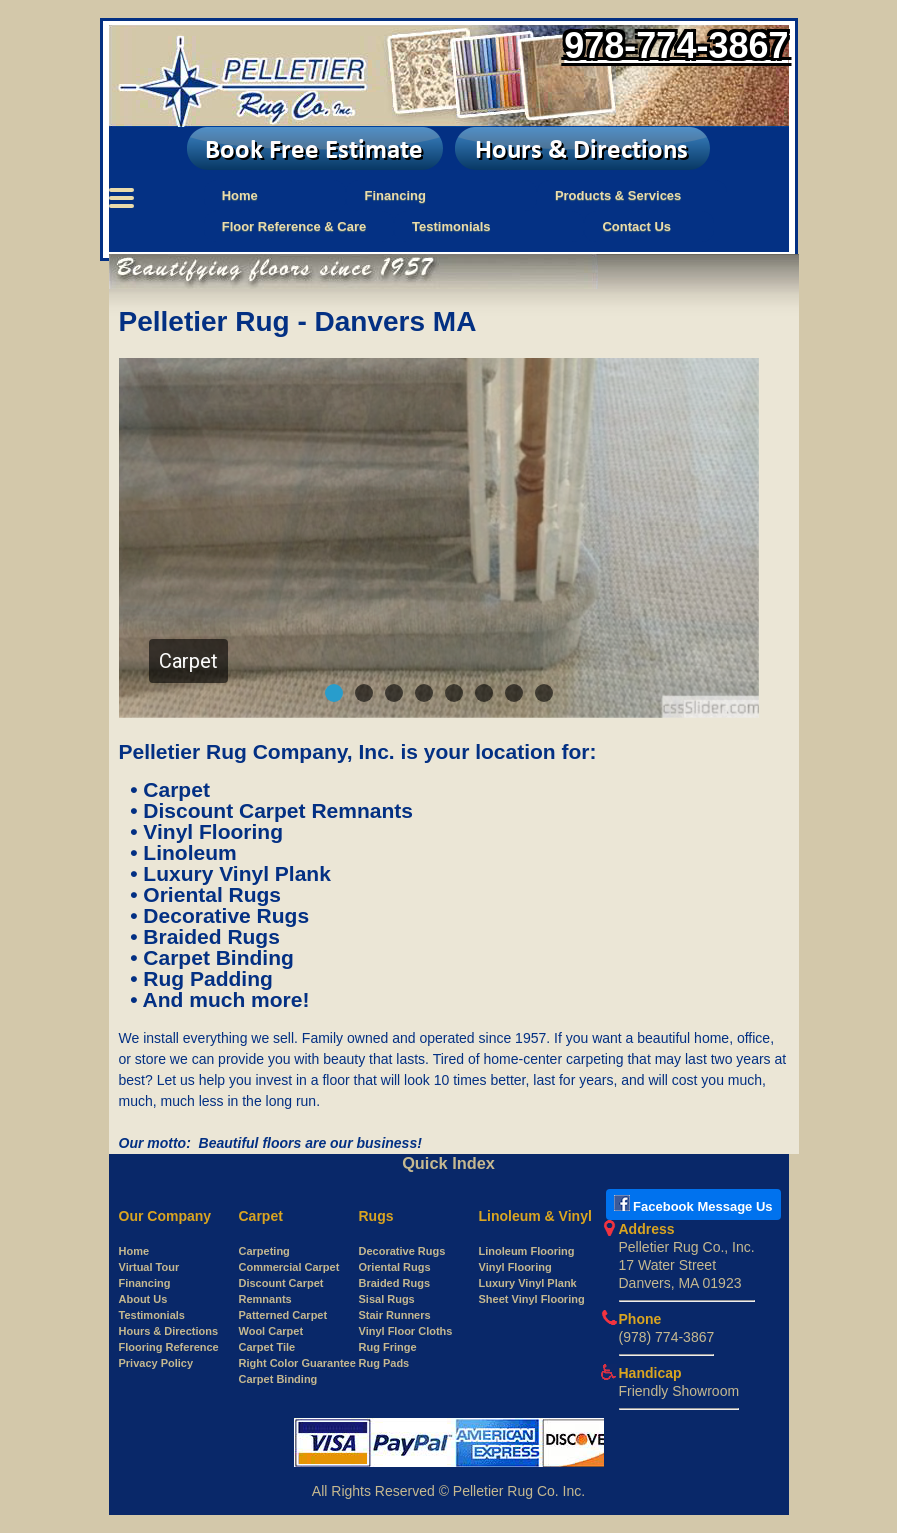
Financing (394, 195)
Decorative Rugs (402, 1251)
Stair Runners (395, 1315)
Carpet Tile (267, 1347)
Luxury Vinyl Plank (528, 1283)
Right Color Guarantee (297, 1363)
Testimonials (451, 226)
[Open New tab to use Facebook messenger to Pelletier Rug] (693, 1207)
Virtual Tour (149, 1267)
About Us (143, 1299)
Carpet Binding (278, 1379)
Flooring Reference (169, 1347)
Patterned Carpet (283, 1315)
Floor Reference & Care (294, 226)
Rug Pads (384, 1363)
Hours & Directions (169, 1331)
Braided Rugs (395, 1283)
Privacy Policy (156, 1363)
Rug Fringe (388, 1347)
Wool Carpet (271, 1331)
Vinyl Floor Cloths (406, 1331)
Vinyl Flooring (515, 1267)
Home (240, 195)
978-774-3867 (676, 45)
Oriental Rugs (395, 1267)
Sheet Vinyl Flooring (532, 1299)
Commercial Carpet (289, 1267)
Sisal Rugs (387, 1299)
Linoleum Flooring (527, 1251)
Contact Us (636, 226)
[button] (334, 693)
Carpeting (264, 1251)
